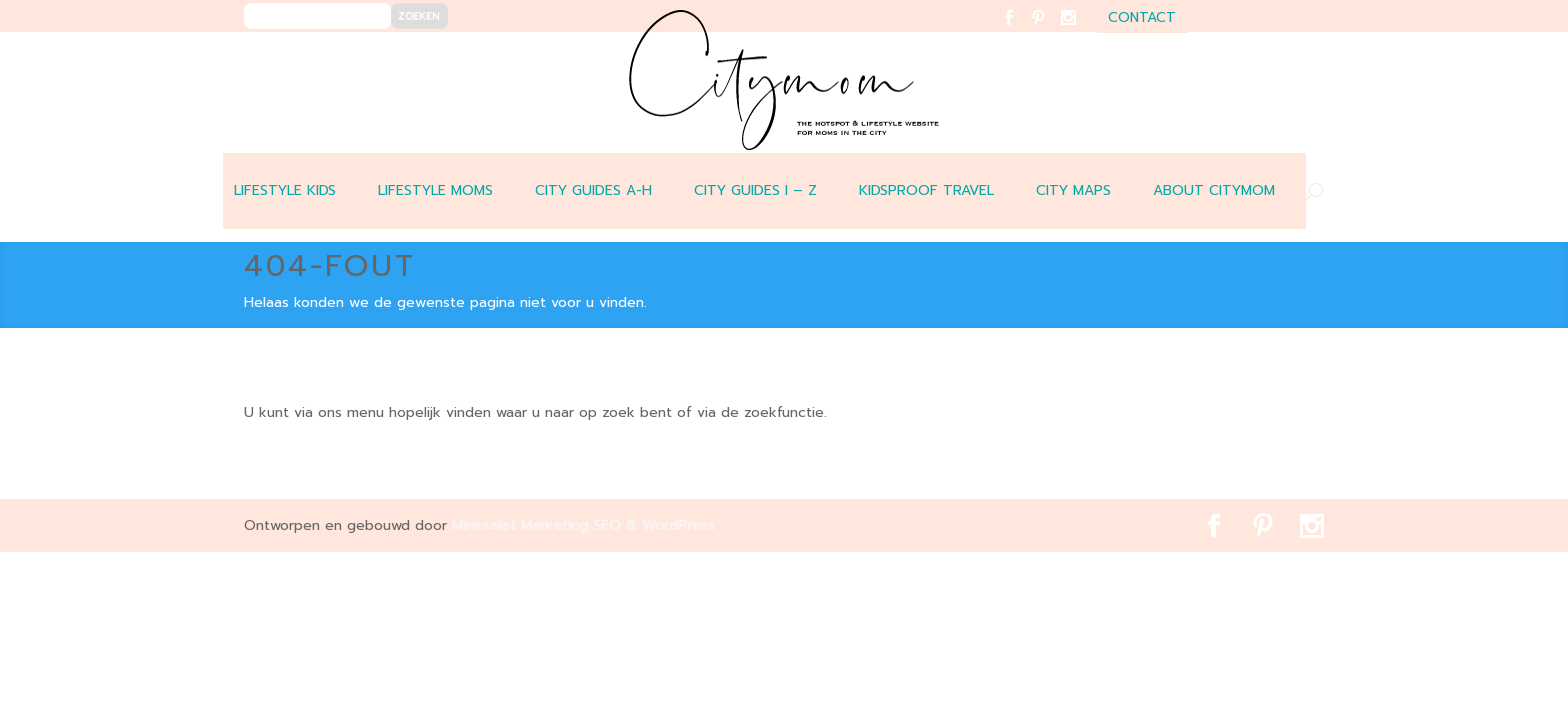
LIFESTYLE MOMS (435, 190)
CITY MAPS (1073, 190)
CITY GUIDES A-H (593, 190)
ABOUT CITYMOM (1214, 190)
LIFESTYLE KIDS (285, 190)
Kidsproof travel (926, 190)
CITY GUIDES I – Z (755, 190)
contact (1142, 19)
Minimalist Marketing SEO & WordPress (583, 525)
